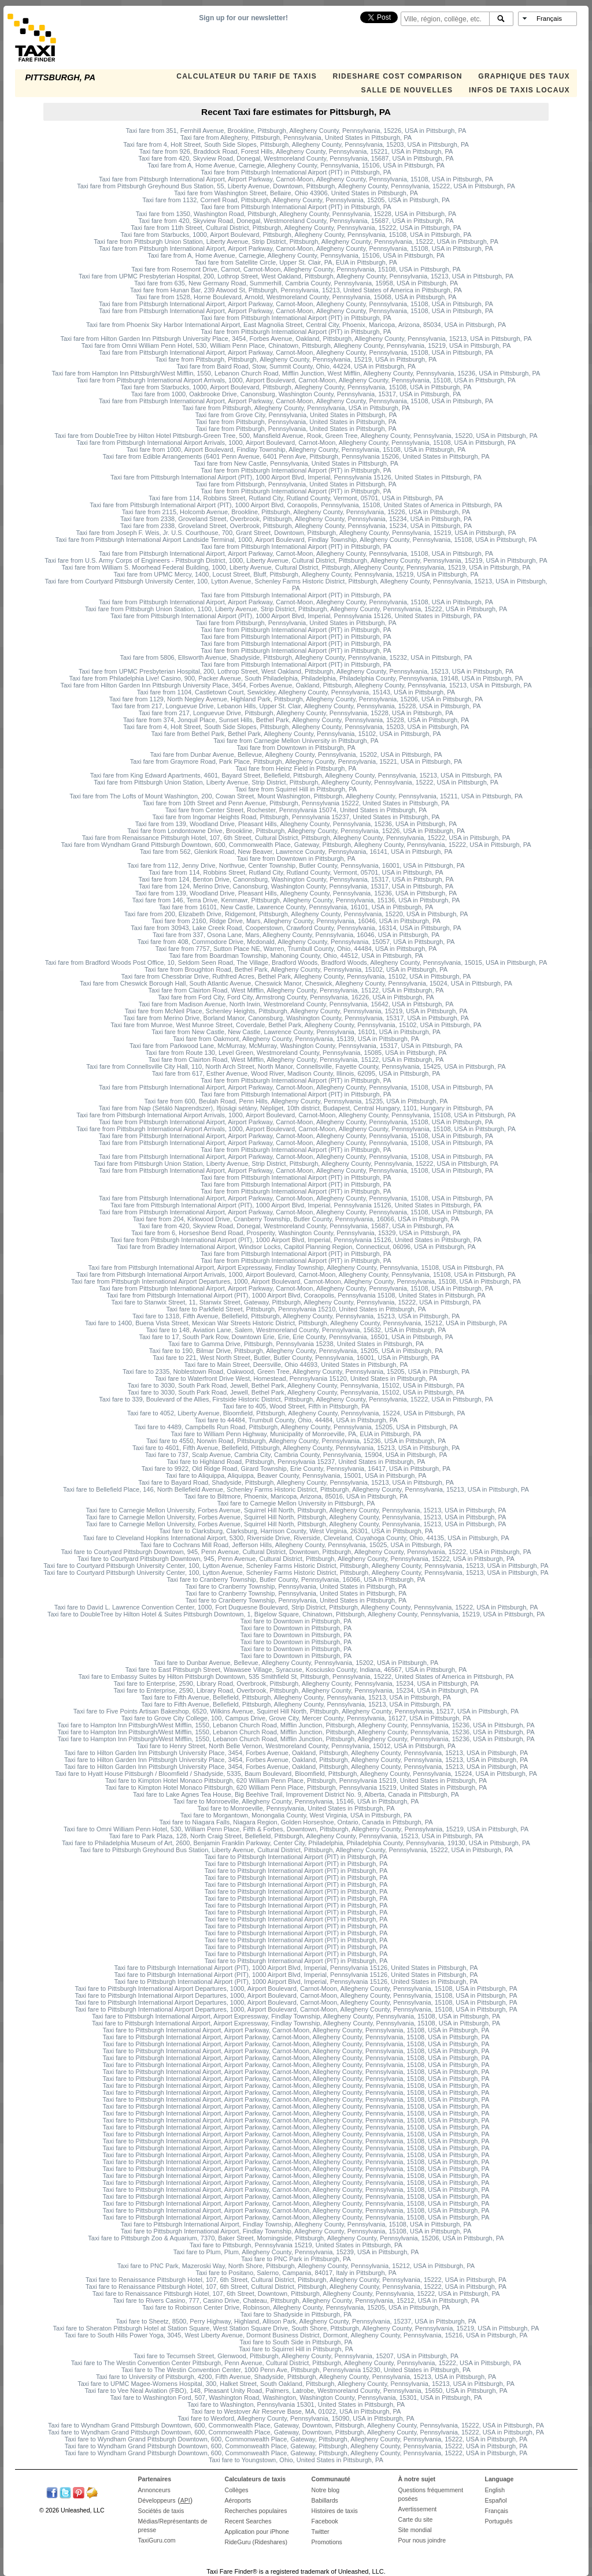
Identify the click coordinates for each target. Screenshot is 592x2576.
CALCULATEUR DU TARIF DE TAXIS (246, 76)
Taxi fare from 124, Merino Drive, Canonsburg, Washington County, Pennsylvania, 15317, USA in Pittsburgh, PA (296, 886)
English (495, 2489)
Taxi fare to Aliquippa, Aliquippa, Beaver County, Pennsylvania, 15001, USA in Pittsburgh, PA (296, 1475)
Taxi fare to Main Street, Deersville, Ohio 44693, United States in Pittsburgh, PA (296, 1364)
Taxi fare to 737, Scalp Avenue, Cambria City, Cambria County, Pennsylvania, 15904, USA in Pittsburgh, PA (296, 1454)
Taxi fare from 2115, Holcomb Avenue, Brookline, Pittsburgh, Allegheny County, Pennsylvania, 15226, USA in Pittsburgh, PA (296, 511)
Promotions (327, 2541)
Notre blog (326, 2489)
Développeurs (157, 2500)
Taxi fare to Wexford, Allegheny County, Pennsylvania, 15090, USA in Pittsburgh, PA (295, 2418)
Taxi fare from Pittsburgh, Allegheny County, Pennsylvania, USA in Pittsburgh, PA (296, 407)
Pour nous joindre (422, 2540)
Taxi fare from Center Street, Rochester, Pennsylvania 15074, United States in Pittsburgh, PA (296, 809)
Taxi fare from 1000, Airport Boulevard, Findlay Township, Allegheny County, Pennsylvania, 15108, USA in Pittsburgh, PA (296, 449)
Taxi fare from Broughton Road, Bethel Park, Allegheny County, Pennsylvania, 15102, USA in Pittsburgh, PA (296, 969)
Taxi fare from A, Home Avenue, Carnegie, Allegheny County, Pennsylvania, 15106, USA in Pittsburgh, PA (296, 165)
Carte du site (415, 2519)
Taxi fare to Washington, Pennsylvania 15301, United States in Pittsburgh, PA (296, 2404)
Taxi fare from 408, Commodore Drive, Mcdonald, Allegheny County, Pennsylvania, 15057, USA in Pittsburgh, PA (296, 941)
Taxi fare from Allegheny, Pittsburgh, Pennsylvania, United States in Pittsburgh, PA (296, 137)
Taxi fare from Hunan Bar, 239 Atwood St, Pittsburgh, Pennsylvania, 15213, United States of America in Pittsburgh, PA (296, 290)
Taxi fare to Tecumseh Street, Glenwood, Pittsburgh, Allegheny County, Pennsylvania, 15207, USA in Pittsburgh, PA (296, 2355)
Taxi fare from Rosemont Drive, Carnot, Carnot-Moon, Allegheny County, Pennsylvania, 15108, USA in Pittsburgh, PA (295, 269)
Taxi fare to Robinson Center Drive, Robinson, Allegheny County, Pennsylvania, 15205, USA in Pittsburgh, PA (296, 2307)
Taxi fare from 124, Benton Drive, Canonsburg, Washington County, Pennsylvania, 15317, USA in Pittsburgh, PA (295, 879)
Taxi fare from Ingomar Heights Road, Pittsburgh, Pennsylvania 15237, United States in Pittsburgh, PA (296, 816)
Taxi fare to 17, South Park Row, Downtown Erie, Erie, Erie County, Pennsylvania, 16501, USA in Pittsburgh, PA (296, 1336)
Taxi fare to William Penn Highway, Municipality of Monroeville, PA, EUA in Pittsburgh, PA (296, 1433)
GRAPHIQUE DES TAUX (524, 76)
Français (496, 2510)
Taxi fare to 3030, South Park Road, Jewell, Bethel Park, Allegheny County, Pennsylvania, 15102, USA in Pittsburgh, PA (296, 1385)
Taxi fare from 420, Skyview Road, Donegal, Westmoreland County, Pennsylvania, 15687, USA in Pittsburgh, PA (295, 158)
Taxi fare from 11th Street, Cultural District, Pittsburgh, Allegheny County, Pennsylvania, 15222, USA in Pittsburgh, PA (296, 227)
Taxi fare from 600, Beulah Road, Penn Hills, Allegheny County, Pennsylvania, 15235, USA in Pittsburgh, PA (296, 1101)
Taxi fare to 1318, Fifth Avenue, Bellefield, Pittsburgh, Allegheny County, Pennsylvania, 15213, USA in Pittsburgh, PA (296, 1316)
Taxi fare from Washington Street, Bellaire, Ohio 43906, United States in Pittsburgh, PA (296, 192)
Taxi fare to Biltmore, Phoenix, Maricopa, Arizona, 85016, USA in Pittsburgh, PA (296, 1496)
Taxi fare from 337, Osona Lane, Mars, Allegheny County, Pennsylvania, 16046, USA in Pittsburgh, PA (296, 934)
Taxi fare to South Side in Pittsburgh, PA (296, 2342)
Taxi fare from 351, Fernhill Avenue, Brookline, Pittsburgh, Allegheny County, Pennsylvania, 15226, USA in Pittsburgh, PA (296, 130)
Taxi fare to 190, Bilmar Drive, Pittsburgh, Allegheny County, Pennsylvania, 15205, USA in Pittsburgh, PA (296, 1350)
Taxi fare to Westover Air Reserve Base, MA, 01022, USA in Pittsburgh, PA (296, 2411)
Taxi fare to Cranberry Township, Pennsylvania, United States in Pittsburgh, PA (296, 1586)
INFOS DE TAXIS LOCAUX (519, 90)
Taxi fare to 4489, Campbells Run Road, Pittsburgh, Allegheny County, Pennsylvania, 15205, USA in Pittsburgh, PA (295, 1426)
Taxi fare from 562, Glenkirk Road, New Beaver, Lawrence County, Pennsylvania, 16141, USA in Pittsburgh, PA (296, 851)
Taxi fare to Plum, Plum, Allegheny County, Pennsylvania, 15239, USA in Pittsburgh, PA (296, 2251)
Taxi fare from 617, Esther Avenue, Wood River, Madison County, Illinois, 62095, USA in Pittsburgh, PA (296, 1073)
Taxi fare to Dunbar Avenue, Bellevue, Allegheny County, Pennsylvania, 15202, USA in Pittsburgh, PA (296, 1662)
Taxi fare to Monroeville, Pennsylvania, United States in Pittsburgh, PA (296, 1808)
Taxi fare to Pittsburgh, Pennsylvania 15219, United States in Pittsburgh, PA (296, 2245)
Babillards (325, 2500)
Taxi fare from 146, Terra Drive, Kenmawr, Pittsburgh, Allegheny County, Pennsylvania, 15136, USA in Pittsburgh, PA (296, 900)
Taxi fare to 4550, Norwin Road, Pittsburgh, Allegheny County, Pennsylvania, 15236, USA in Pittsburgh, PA (296, 1440)
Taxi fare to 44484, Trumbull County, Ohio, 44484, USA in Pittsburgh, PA (295, 1420)
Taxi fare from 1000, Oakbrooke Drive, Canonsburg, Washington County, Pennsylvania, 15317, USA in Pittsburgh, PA (296, 394)
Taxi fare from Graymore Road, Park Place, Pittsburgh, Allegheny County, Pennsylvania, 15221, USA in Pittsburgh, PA (296, 761)
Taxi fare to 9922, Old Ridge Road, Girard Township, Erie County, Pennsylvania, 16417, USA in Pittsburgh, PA (296, 1468)
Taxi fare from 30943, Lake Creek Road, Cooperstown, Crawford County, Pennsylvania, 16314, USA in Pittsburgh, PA (296, 927)
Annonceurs (154, 2489)
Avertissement (417, 2509)
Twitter (321, 2531)
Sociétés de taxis (161, 2510)
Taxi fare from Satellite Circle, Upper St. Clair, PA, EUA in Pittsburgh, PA (296, 262)
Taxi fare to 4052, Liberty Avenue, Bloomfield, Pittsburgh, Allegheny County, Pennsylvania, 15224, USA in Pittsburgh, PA (296, 1413)
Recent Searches (248, 2521)
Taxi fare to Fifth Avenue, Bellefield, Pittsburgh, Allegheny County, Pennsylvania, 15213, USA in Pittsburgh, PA (296, 1697)
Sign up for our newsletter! (243, 18)
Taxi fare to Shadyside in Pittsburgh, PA (296, 2314)
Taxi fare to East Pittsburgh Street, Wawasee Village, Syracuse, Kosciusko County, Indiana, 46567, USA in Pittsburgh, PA (296, 1669)
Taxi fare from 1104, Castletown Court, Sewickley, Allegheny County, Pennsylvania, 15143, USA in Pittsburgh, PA (296, 692)
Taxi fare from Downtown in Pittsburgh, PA (295, 747)
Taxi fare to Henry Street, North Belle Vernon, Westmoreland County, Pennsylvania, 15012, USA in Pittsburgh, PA (296, 1745)
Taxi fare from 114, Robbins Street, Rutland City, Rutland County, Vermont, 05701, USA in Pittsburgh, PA (296, 498)
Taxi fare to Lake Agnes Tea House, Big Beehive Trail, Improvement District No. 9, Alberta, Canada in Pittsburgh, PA (296, 1794)
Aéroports (238, 2500)
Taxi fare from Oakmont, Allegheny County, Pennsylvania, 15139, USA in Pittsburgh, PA (296, 1038)
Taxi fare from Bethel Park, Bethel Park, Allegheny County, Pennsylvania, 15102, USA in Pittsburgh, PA (296, 733)
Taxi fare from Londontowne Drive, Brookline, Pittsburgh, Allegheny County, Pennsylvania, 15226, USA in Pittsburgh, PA (296, 830)
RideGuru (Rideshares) (256, 2541)
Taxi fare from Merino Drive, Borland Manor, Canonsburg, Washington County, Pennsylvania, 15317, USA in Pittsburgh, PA (295, 1017)
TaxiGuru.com (157, 2540)
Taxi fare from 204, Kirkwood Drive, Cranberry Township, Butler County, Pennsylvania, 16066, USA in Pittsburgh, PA (296, 1218)
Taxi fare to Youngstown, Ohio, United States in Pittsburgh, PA (296, 2459)
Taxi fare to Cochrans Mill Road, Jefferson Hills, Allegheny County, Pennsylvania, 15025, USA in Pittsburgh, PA (296, 1544)
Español (496, 2500)
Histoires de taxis (335, 2510)
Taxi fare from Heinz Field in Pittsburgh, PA (296, 768)
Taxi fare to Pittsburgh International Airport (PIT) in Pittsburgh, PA (296, 1856)
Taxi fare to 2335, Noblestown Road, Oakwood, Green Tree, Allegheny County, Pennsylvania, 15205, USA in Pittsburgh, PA (296, 1371)
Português (499, 2521)
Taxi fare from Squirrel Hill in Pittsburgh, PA (296, 789)
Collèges (237, 2489)
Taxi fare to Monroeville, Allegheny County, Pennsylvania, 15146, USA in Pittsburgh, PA (296, 1801)
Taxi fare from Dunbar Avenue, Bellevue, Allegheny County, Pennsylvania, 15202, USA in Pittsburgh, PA (296, 754)
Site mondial (415, 2529)
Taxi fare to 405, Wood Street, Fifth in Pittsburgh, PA (296, 1406)
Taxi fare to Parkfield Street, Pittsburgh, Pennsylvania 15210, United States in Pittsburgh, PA (296, 1309)
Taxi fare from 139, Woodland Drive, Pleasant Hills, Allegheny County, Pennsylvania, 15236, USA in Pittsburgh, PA (296, 823)
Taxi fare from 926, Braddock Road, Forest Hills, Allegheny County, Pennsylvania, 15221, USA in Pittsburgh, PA (296, 151)
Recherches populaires (256, 2510)
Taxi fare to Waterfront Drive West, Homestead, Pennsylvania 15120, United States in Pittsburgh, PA (296, 1378)
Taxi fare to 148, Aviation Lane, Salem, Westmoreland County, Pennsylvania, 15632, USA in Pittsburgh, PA (296, 1329)
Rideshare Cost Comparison (397, 76)
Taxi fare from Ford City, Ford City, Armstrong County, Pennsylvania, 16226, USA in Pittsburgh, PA (296, 997)
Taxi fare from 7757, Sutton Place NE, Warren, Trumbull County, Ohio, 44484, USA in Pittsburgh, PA (296, 948)
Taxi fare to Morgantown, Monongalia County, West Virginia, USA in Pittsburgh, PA (296, 1815)
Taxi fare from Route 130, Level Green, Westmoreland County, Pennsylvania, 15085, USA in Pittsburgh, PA (296, 1052)
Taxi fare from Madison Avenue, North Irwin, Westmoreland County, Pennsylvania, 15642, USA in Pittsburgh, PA (296, 1004)
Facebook (325, 2521)
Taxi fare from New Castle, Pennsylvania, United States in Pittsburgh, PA (296, 463)
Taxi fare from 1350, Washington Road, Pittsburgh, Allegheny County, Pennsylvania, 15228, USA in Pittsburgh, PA (296, 213)
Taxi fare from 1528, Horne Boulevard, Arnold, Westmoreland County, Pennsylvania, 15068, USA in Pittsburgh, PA (296, 296)
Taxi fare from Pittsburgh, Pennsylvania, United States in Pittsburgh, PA (295, 421)
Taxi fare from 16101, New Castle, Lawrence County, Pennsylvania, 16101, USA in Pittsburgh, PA (296, 907)
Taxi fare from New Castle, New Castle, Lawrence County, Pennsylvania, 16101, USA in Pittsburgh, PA (296, 1031)
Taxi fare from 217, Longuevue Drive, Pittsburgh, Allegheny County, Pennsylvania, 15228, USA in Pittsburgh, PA (296, 712)
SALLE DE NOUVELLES (407, 90)
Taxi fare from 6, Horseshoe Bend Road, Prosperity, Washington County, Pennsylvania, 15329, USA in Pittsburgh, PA (295, 1232)
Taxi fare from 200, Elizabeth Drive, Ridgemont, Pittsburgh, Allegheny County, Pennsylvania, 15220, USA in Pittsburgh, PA (296, 913)
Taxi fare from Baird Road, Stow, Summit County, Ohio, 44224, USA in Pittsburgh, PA (296, 366)
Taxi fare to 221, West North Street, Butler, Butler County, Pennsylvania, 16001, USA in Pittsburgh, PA (296, 1357)
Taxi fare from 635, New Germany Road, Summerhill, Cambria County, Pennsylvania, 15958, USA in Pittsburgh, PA (296, 283)
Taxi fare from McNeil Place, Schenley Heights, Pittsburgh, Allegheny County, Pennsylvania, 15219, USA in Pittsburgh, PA (296, 1011)
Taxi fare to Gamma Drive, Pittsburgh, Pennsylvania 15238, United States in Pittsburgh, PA (296, 1343)
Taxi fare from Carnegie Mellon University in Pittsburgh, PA (295, 740)
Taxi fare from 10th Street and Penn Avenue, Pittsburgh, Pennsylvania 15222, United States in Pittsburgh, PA (296, 803)
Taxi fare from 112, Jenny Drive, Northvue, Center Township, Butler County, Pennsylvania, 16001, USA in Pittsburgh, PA (295, 865)
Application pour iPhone (257, 2531)
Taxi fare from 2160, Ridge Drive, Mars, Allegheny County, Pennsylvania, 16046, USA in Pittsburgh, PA (296, 920)
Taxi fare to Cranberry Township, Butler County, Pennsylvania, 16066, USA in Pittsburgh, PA (296, 1579)
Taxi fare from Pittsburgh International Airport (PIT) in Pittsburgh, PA (296, 172)
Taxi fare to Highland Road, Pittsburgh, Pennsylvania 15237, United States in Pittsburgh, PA (296, 1461)
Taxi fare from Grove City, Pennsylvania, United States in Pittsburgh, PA (296, 414)
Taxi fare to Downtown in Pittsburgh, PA (296, 1621)
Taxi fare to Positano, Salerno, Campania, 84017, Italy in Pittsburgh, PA (295, 2272)
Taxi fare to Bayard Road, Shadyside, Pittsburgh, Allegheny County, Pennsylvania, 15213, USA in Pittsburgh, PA (296, 1482)
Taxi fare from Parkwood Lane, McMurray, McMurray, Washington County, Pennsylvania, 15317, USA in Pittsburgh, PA (296, 1045)
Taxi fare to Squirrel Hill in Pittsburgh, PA (296, 2348)
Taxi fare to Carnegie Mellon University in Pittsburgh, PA (296, 1503)
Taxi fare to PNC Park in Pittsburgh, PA (296, 2258)
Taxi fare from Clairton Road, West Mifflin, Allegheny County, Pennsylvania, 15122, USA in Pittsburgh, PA (296, 990)
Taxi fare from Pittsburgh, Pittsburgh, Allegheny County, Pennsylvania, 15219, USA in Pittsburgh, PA (296, 359)
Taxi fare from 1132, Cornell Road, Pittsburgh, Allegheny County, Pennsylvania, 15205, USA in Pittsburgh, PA (296, 199)
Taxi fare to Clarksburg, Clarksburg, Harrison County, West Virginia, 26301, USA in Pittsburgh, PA (296, 1530)
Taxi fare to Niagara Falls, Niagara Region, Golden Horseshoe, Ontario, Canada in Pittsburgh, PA (295, 1822)
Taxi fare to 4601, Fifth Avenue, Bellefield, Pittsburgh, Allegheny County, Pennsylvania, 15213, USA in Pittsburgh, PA (296, 1447)
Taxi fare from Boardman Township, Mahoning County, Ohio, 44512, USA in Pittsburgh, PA (296, 955)
